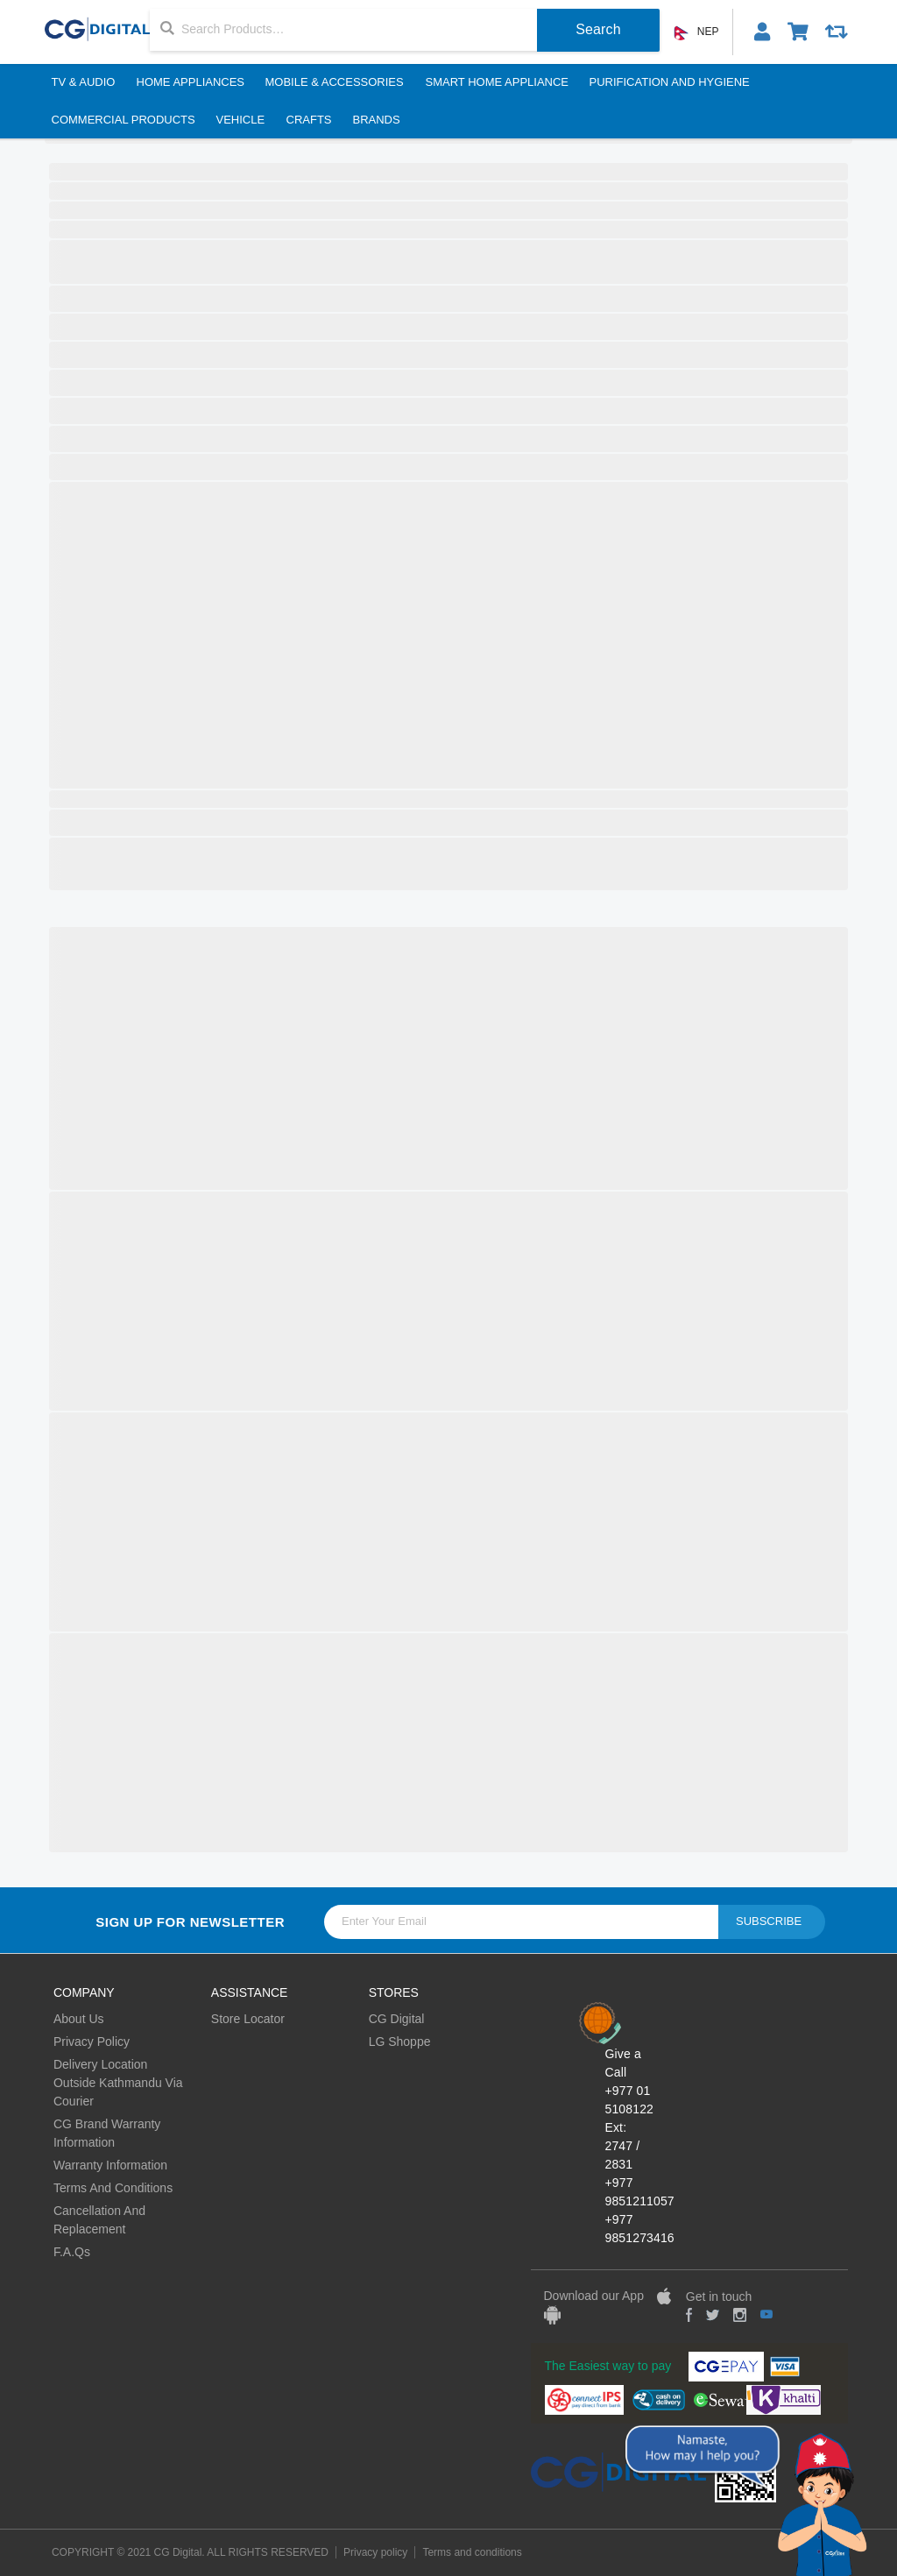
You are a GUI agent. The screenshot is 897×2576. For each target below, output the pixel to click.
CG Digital (397, 2019)
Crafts (308, 119)
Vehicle (240, 119)
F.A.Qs (71, 2252)
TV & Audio (83, 81)
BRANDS (375, 119)
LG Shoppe (400, 2042)
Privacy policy (375, 2552)
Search (598, 29)
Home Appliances (190, 81)
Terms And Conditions (113, 2188)
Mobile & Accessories (334, 81)
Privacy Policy (91, 2042)
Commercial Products (122, 119)
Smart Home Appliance (497, 81)
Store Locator (248, 2019)
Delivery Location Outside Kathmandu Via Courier (118, 2082)
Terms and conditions (471, 2552)
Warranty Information (110, 2165)
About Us (78, 2019)
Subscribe (769, 1921)
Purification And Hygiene (670, 81)
